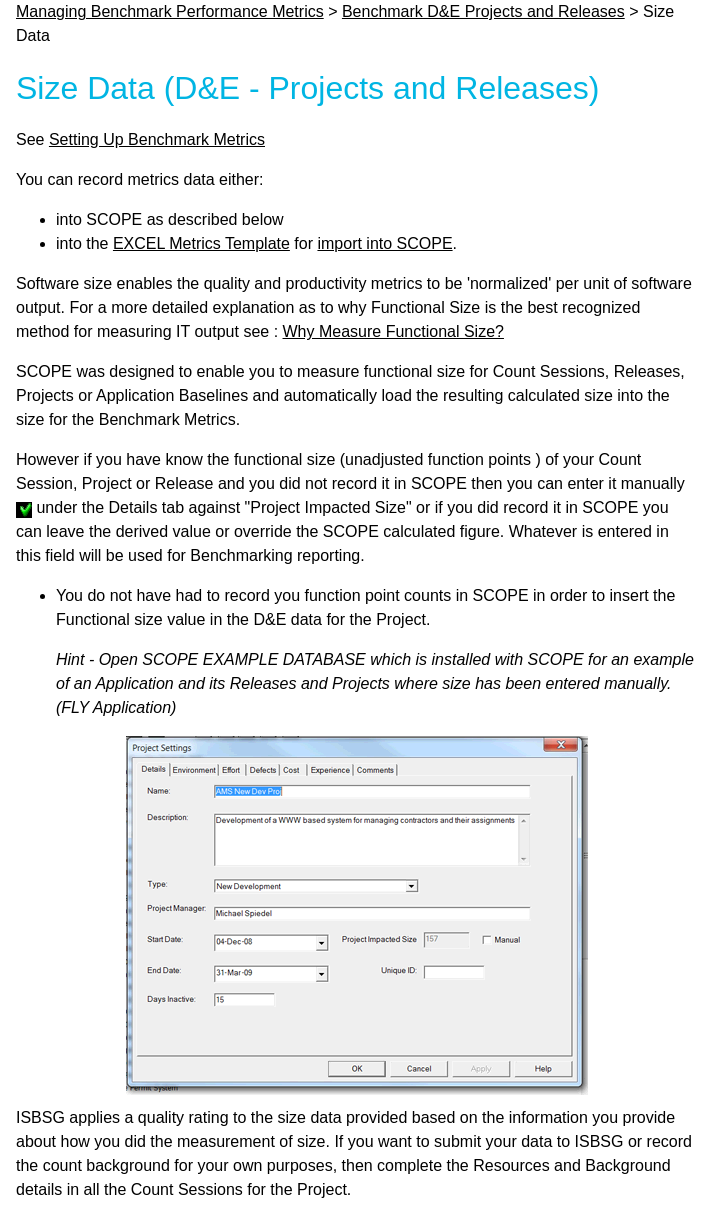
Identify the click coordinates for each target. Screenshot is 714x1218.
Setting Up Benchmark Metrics (157, 139)
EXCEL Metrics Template (201, 243)
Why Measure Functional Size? (393, 331)
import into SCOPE (384, 243)
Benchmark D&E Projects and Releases (483, 11)
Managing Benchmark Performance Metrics (170, 11)
